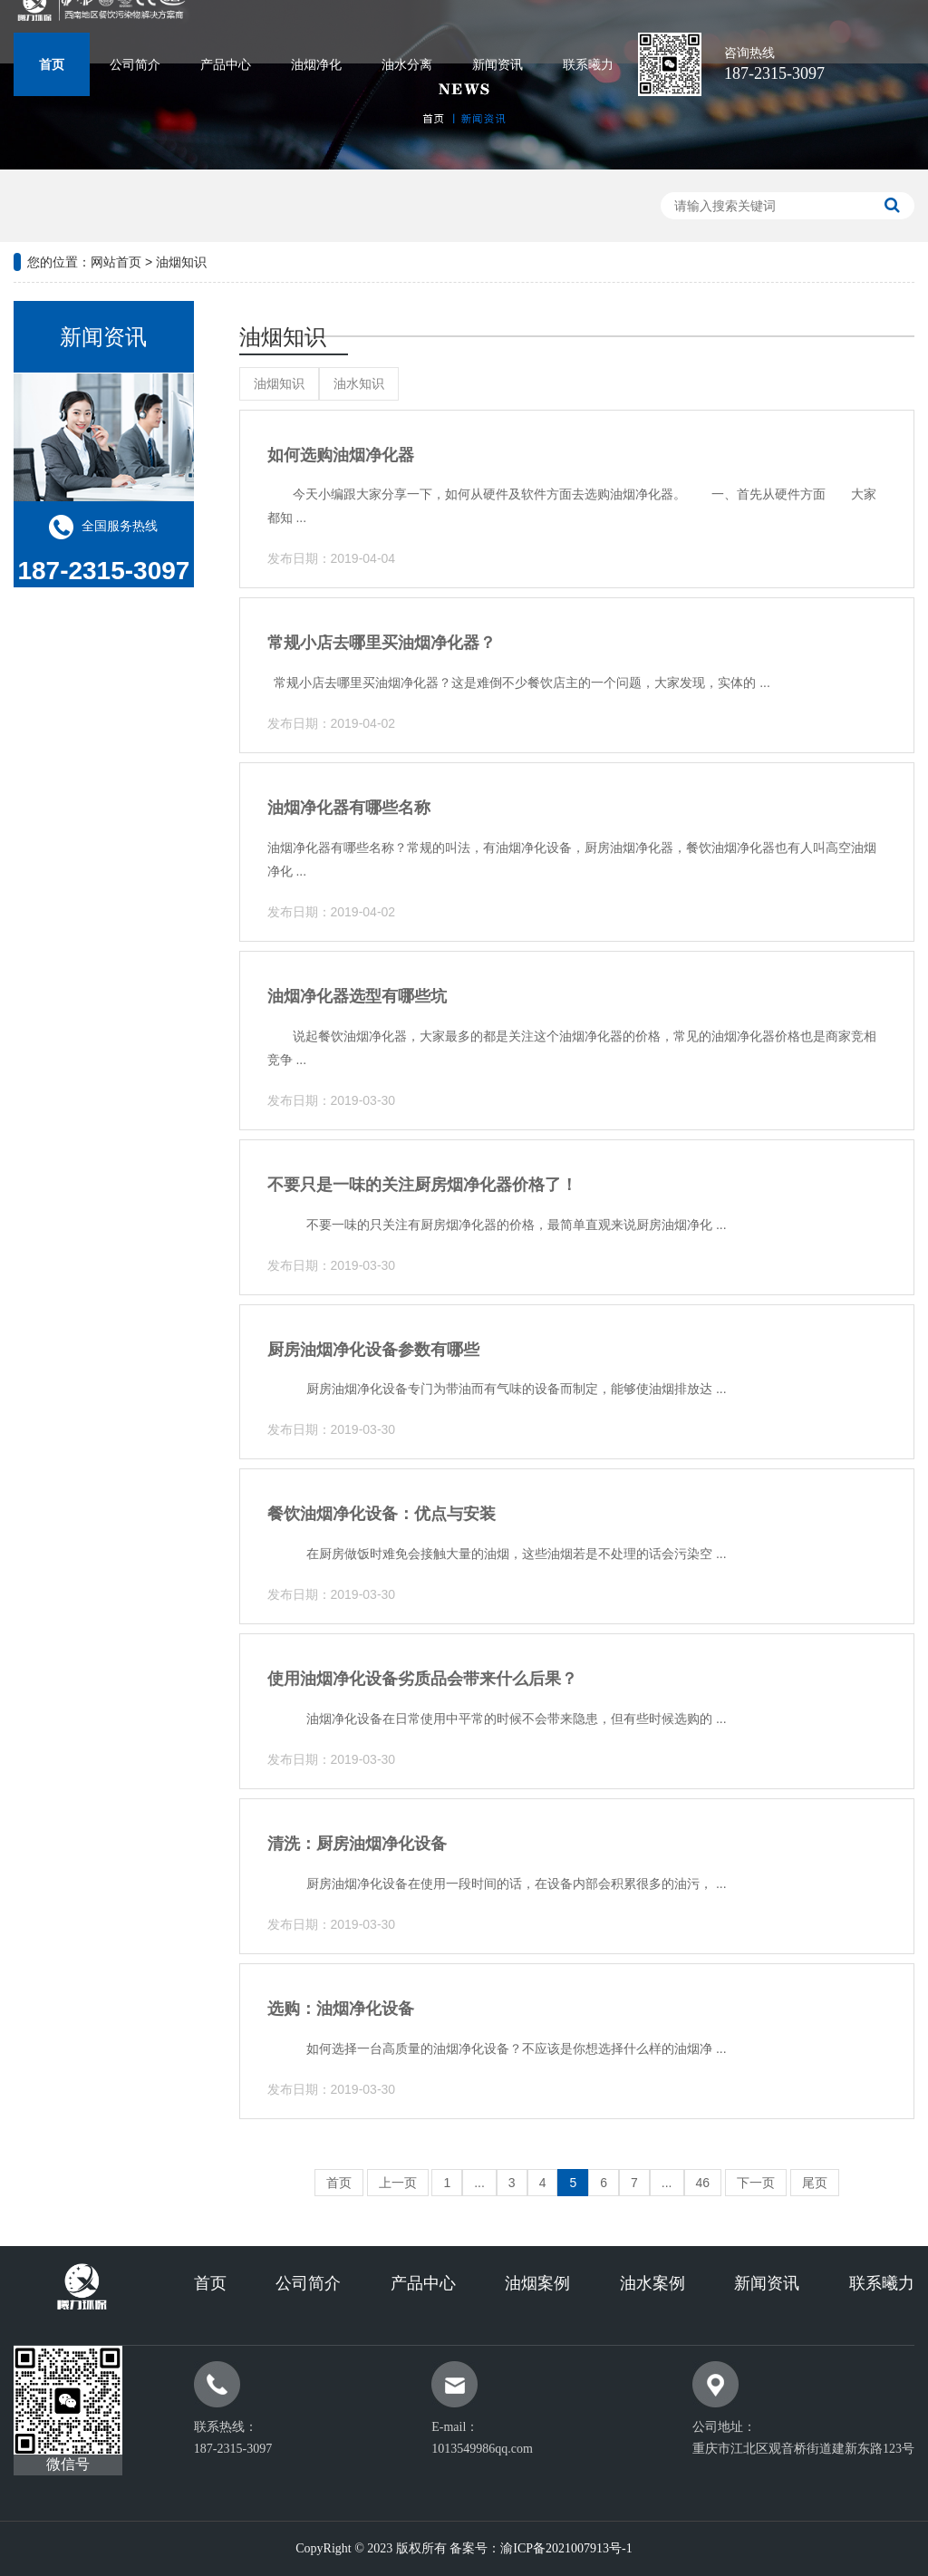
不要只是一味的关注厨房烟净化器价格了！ (422, 1185)
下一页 (756, 2182)
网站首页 (116, 262)
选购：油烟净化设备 (340, 2009)
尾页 (814, 2182)
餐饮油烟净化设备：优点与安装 (381, 1514)
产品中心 (225, 65)
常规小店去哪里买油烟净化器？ (381, 643)
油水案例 (652, 2283)
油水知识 (359, 383)
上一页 (398, 2182)
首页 (51, 65)
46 (703, 2182)
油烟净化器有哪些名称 (348, 808)
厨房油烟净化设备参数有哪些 (373, 1350)
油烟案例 (537, 2283)
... (479, 2182)
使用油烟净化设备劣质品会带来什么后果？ (422, 1679)
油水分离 (407, 65)
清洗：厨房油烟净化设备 (357, 1844)
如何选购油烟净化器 (340, 455)
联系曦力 (588, 65)
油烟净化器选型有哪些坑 (357, 996)
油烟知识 (181, 262)
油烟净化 (316, 65)
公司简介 (135, 65)
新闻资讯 (497, 65)
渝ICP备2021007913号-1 (566, 2548)
